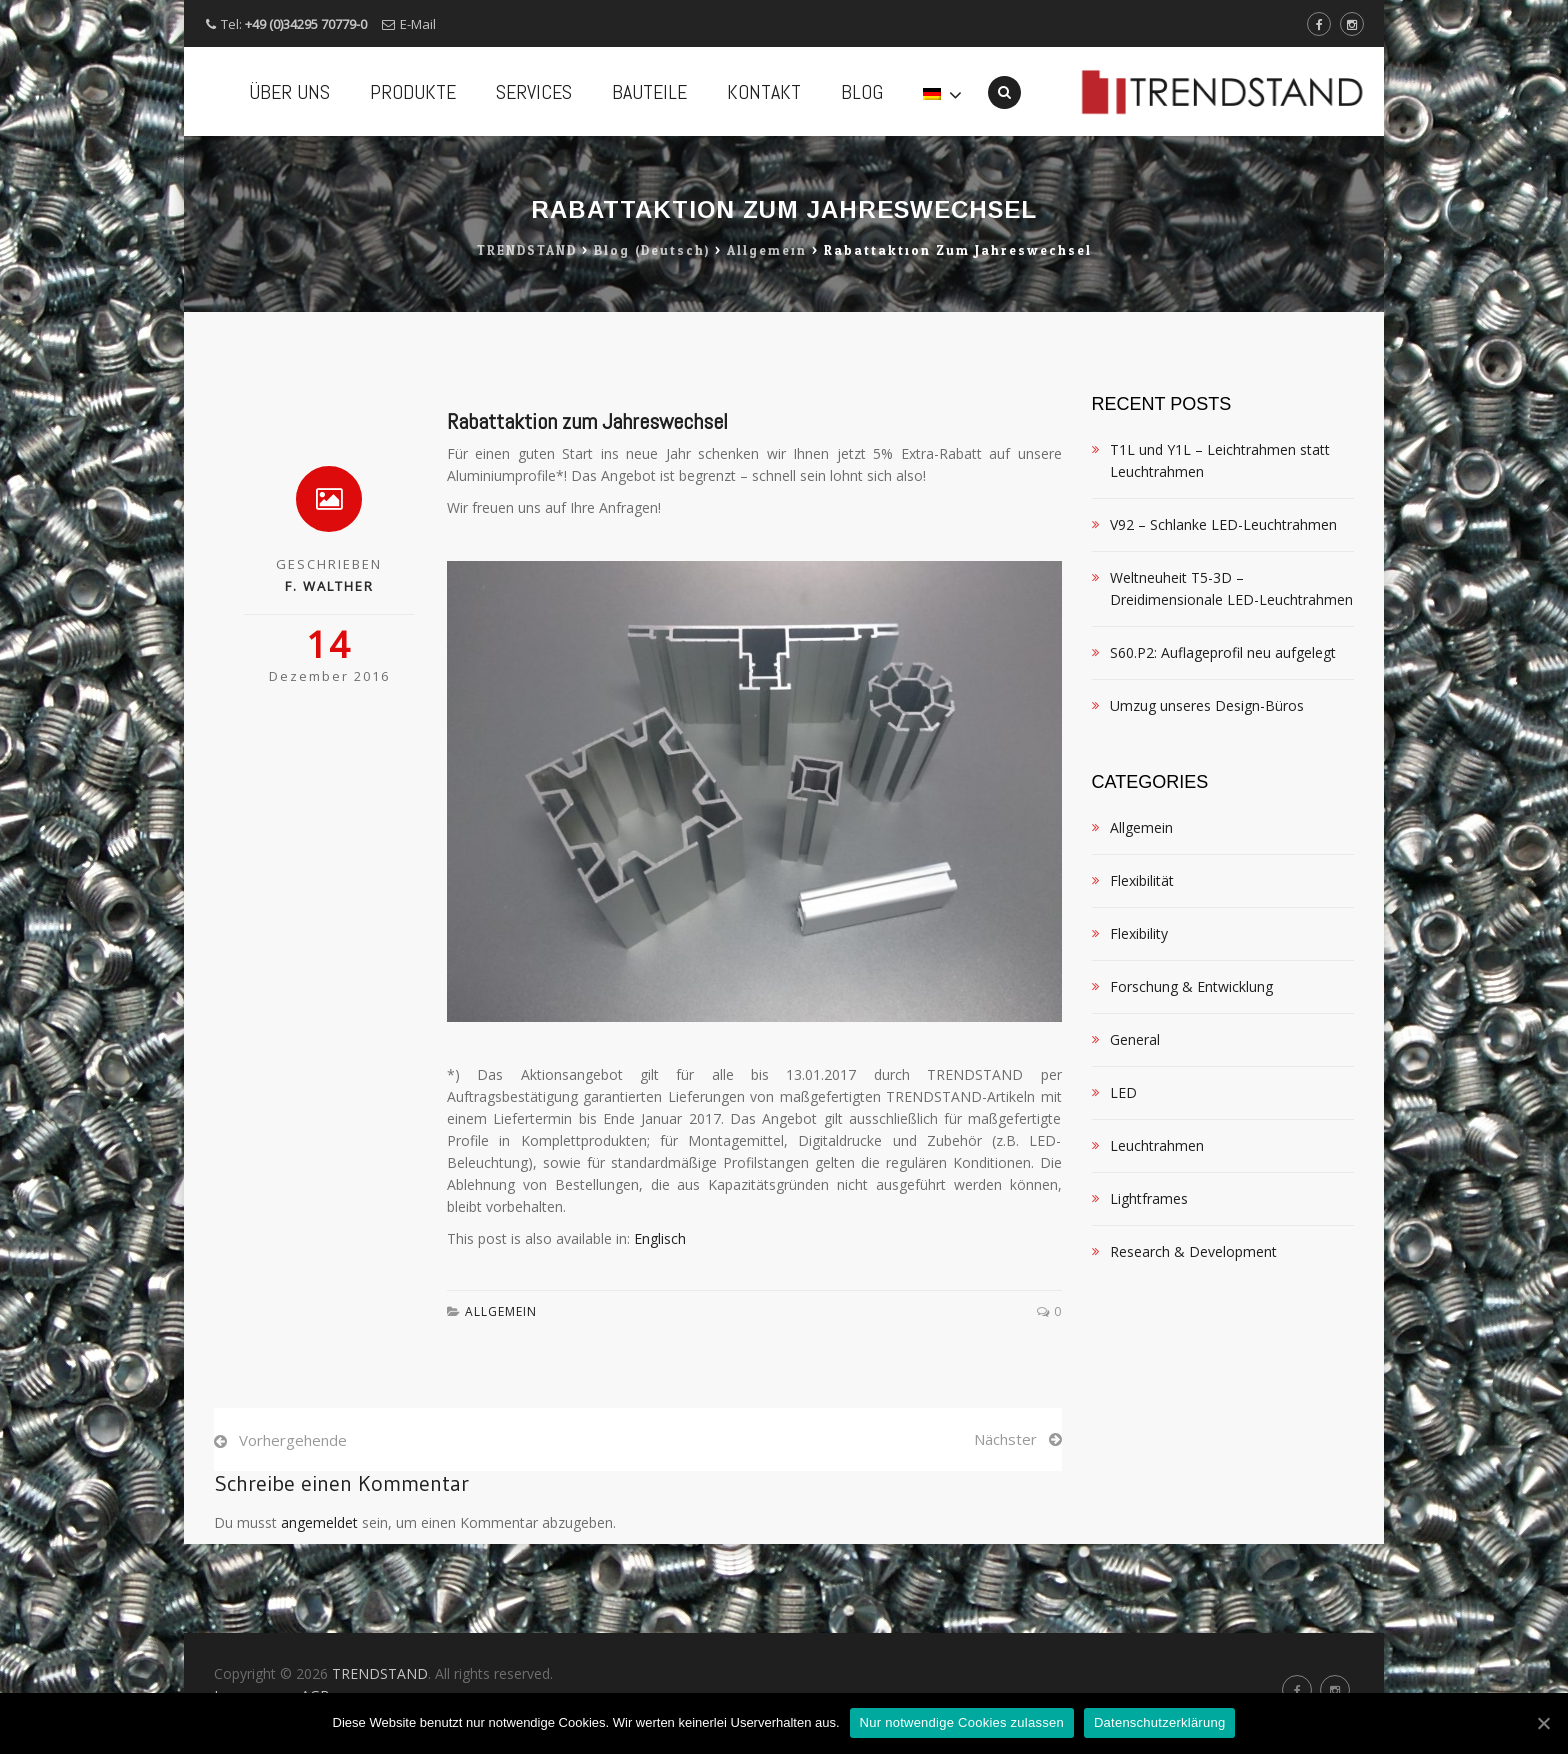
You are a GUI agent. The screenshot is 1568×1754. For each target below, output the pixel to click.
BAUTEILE (649, 92)
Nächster (1005, 1528)
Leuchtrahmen (1157, 1234)
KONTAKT (764, 92)
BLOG (862, 92)
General (1135, 1128)
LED (1123, 1181)
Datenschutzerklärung (1159, 1722)
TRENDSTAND (380, 1673)
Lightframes (1149, 1287)
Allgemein (501, 1400)
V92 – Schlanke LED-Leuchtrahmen (1223, 613)
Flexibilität (1142, 969)
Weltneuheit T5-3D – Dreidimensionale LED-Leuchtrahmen (1231, 677)
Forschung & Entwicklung (1191, 1075)
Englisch (660, 1327)
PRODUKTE (413, 92)
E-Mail (418, 24)
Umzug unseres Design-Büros (1207, 794)
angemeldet (319, 1611)
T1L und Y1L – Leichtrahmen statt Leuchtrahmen (1220, 549)
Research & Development (1193, 1340)
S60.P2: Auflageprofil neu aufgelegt (1223, 741)
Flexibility (1139, 1022)
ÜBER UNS (289, 92)
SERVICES (534, 92)
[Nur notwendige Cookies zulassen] (1543, 1723)
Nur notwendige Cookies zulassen (962, 1722)
